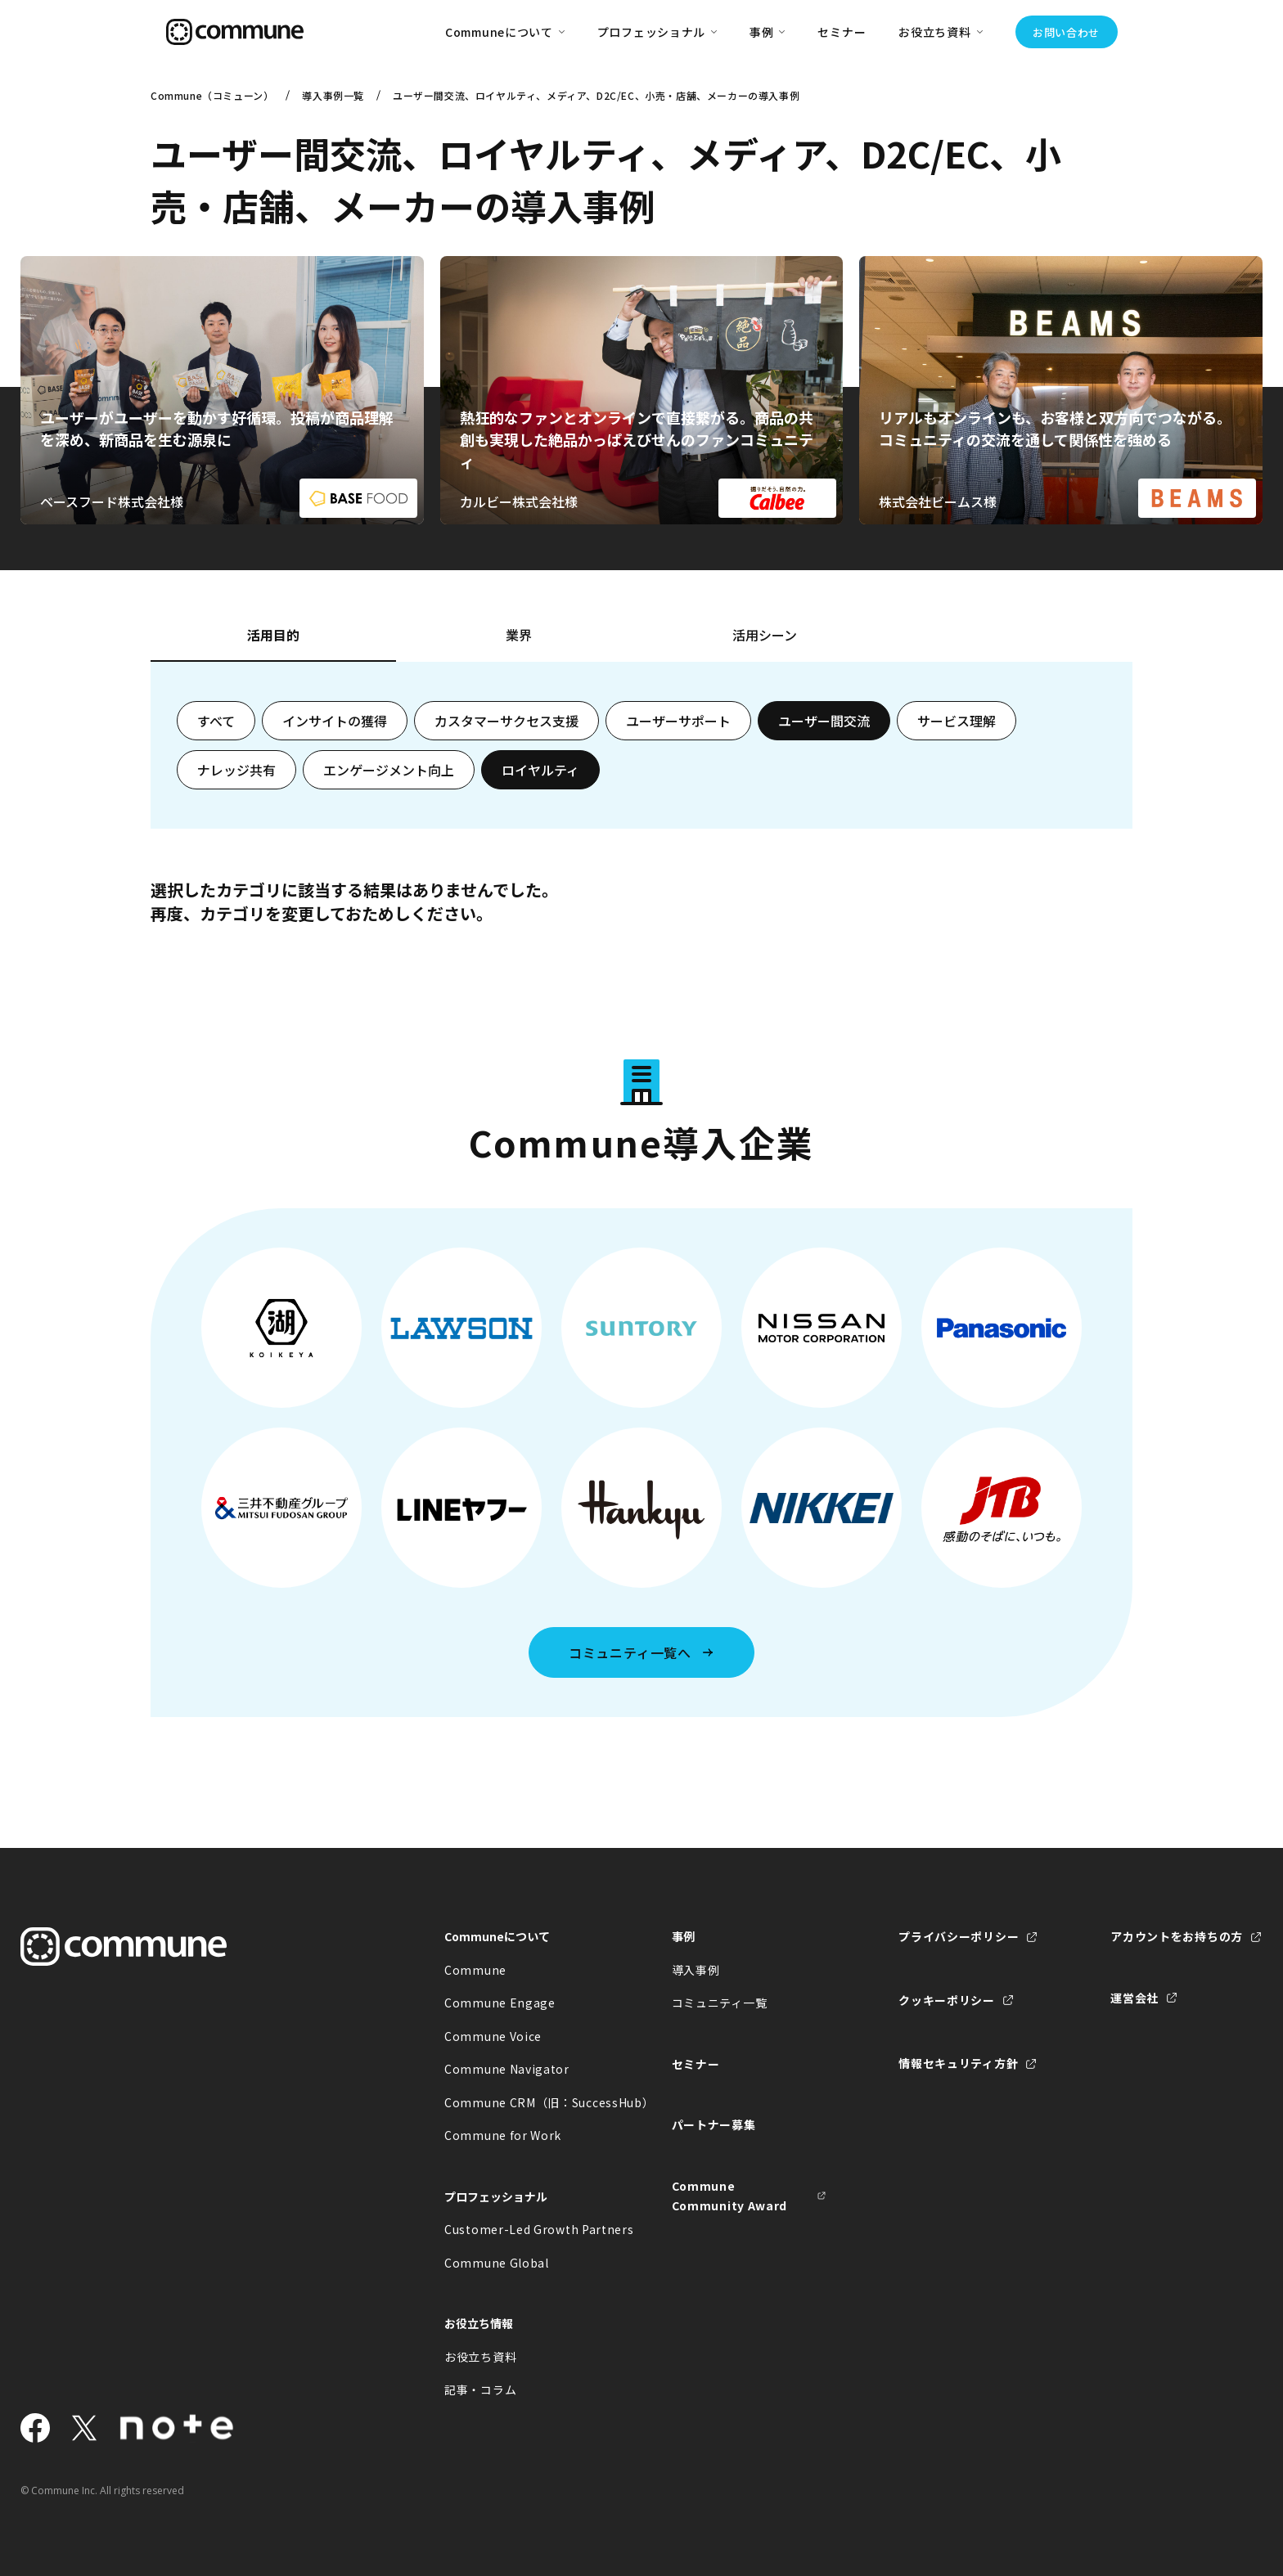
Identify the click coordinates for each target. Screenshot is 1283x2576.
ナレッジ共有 (236, 770)
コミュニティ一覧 (720, 2002)
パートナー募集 (714, 2124)
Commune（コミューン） (212, 95)
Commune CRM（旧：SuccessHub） (522, 2102)
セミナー (841, 32)
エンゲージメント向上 (388, 770)
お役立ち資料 (480, 2357)
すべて (216, 721)
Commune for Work (502, 2135)
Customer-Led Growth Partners (522, 2229)
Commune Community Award (730, 2196)
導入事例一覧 (333, 95)
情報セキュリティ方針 (958, 2063)
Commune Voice (493, 2036)
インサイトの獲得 (334, 721)
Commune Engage (500, 2002)
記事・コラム (480, 2389)
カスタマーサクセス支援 (506, 721)
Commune (475, 1970)
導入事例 (696, 1970)
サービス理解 (956, 721)
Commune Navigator (506, 2069)
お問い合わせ (1066, 32)
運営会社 (1134, 1997)
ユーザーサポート (678, 721)
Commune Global (496, 2263)
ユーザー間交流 (824, 721)
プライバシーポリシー (958, 1936)
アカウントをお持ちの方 (1176, 1936)
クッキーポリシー (946, 2000)
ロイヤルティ (540, 770)
